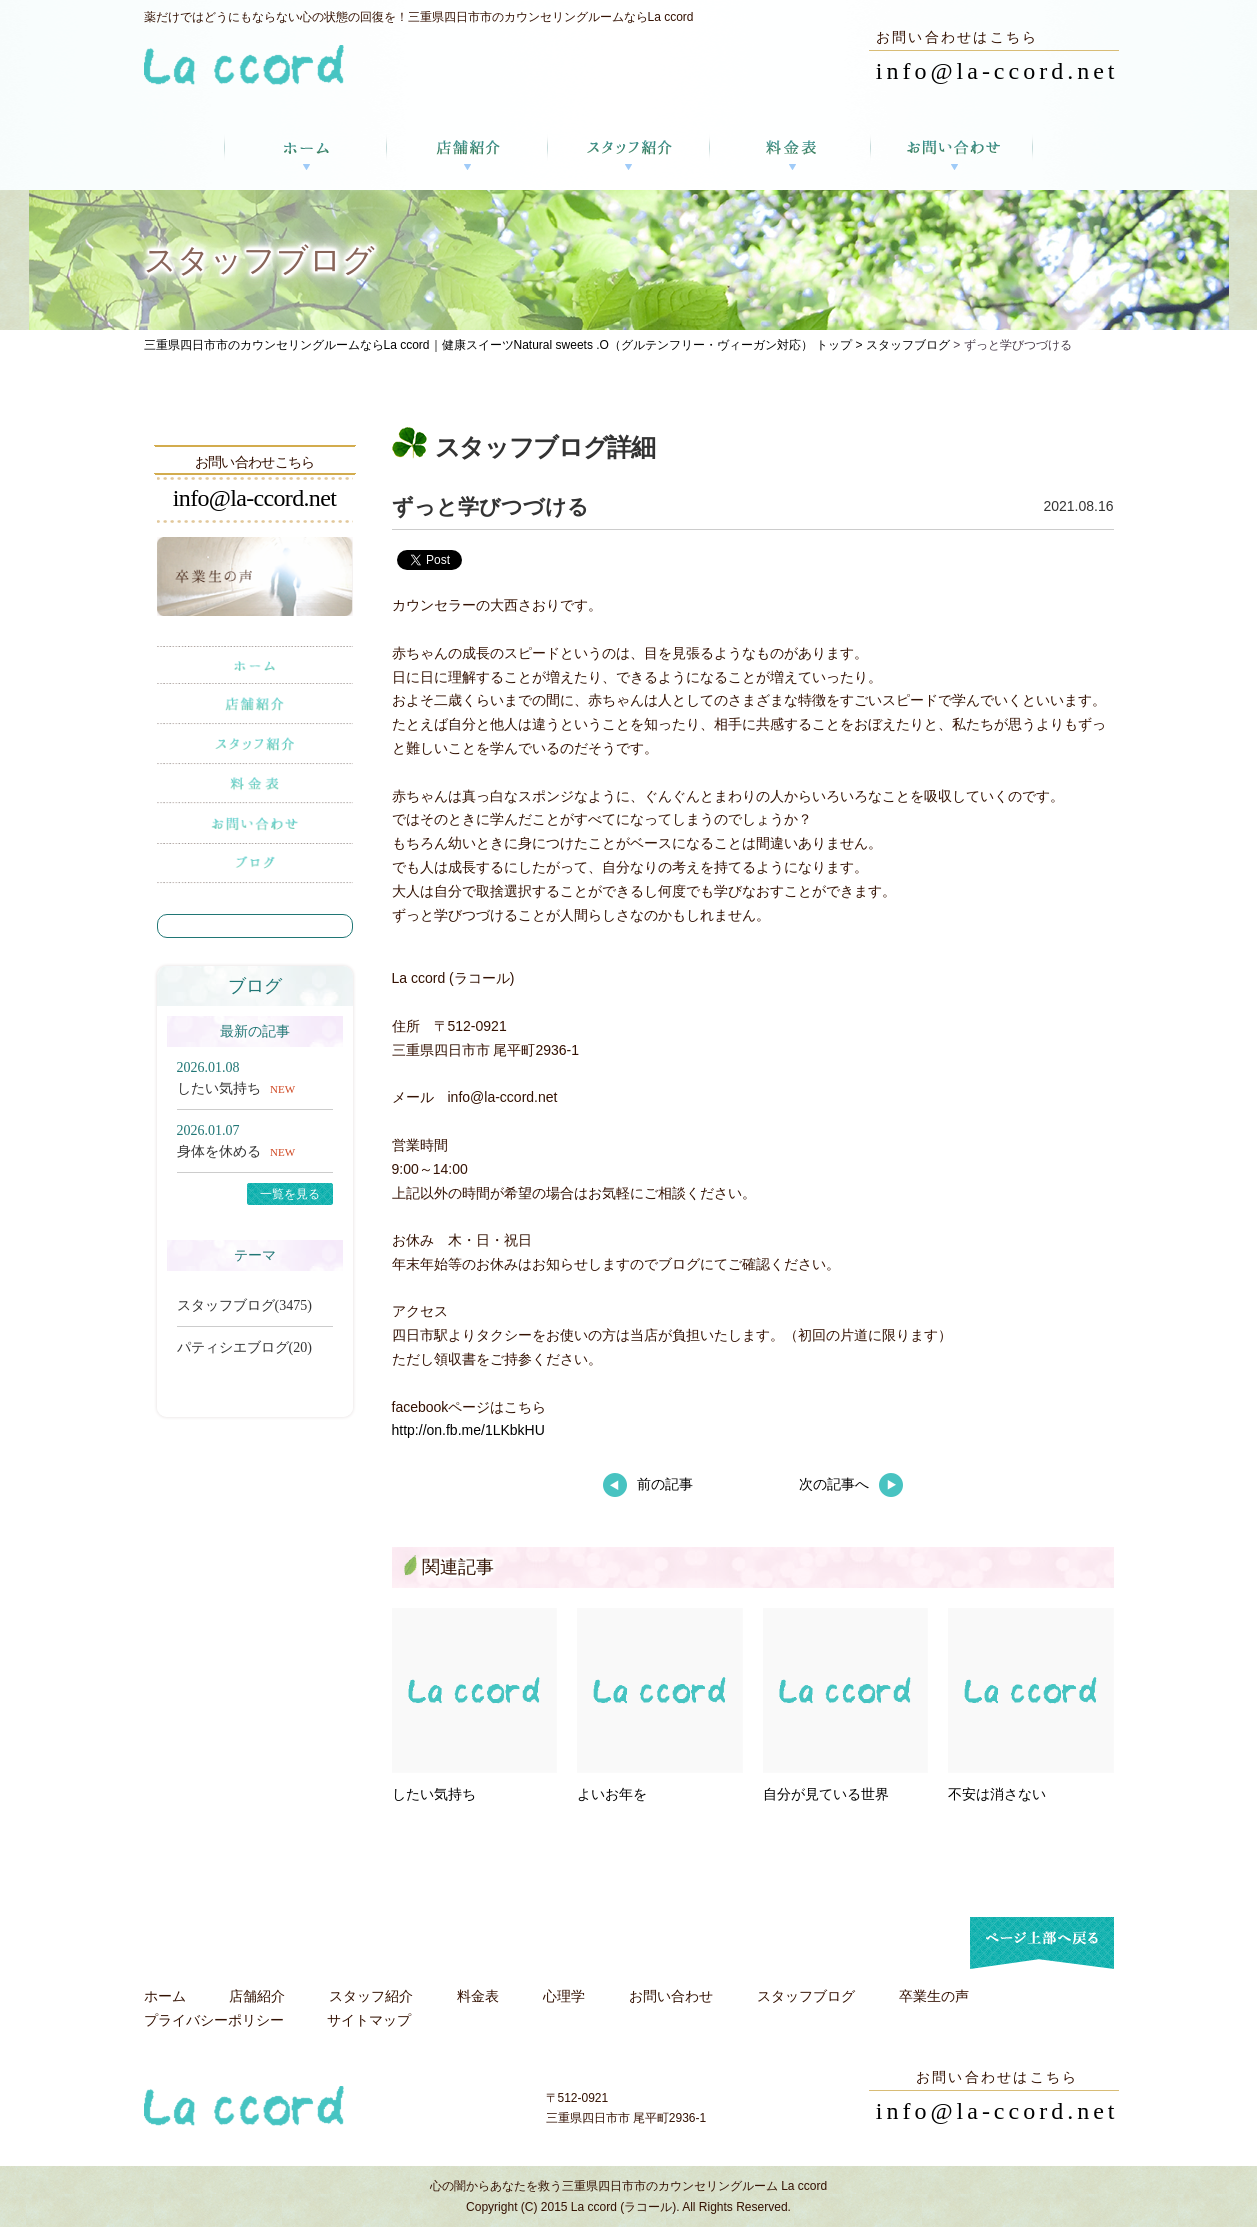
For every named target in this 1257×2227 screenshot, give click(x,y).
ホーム (165, 1996)
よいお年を (612, 1794)
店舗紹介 (257, 1996)
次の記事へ (851, 1484)
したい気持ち (434, 1794)
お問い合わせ (671, 1996)
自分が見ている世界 (826, 1794)
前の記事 (648, 1484)
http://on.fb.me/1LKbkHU (468, 1430)
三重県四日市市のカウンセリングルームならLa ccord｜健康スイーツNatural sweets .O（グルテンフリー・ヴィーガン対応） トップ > (505, 345)
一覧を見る (290, 1194)
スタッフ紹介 (371, 1996)
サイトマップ (369, 2020)
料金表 (478, 1996)
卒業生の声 (934, 1996)
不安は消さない (997, 1794)
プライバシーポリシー (214, 2020)
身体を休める (219, 1151)
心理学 (564, 1996)
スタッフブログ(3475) (244, 1305)
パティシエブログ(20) (244, 1347)
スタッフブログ (908, 345)
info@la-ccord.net (997, 71)
